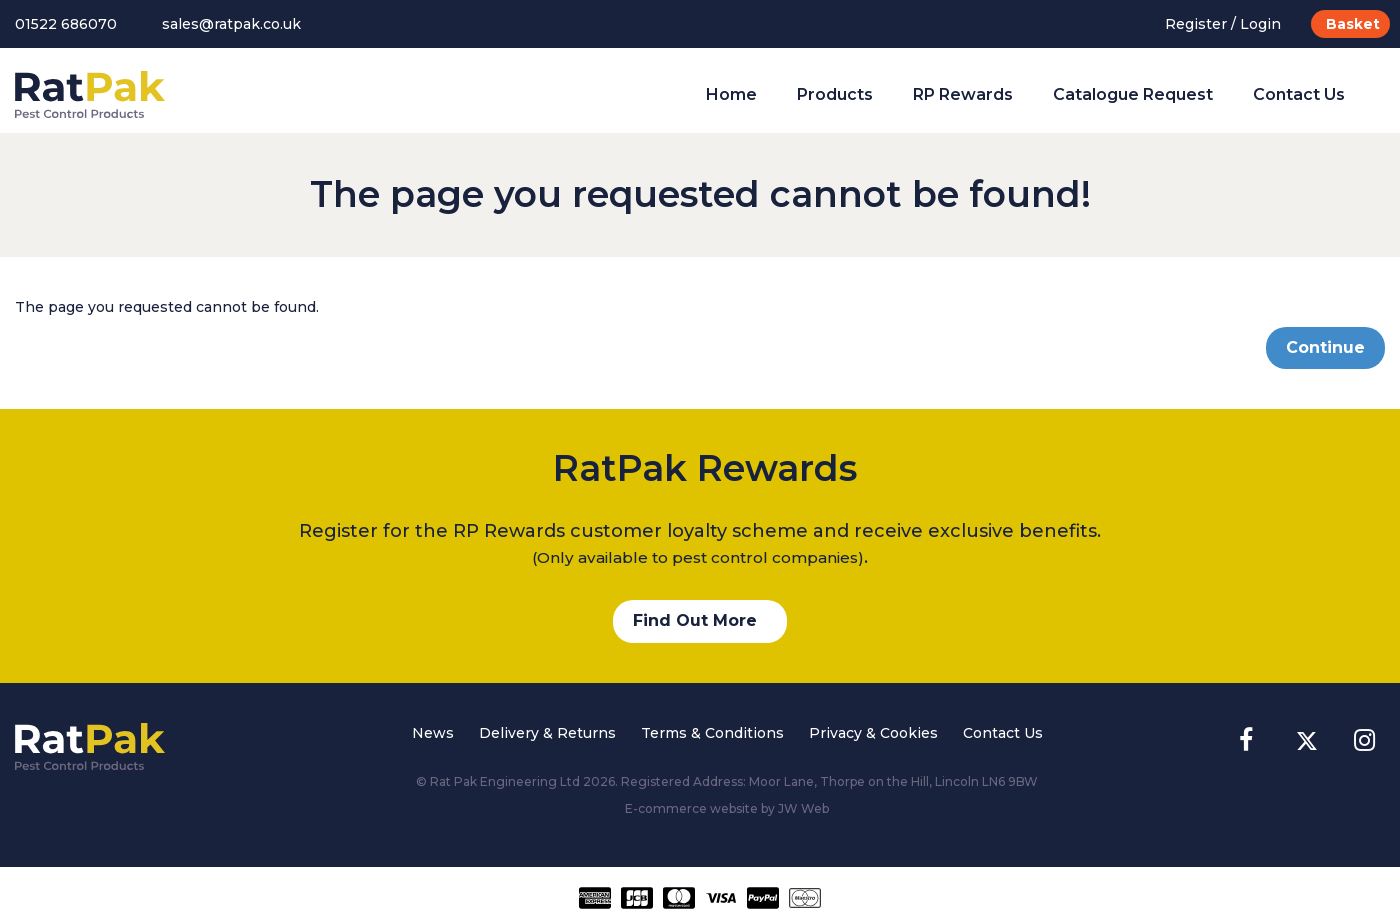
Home (731, 94)
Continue (1325, 347)
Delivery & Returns (547, 733)
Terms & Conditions (712, 733)
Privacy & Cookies (873, 733)
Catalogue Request (1133, 94)
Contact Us (1299, 94)
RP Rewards (963, 94)
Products (835, 94)
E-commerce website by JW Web (727, 808)
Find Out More (695, 620)
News (433, 733)
